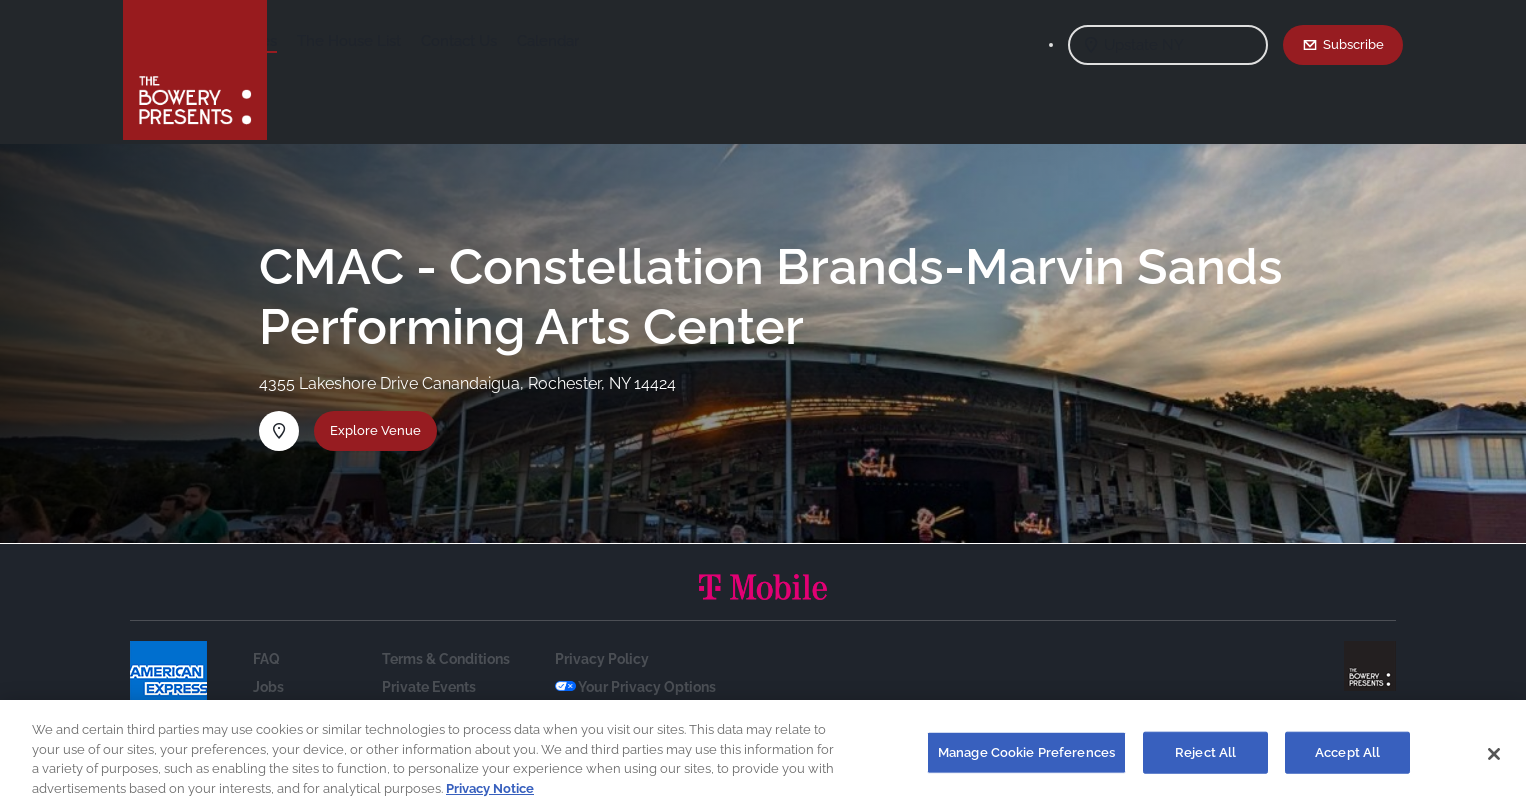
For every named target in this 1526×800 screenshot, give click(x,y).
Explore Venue (375, 430)
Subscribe (1353, 44)
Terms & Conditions (446, 659)
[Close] (1494, 761)
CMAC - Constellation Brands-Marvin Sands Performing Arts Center (771, 296)
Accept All (1347, 759)
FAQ (266, 659)
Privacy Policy (602, 659)
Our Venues (394, 41)
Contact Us (616, 41)
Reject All (1205, 759)
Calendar (705, 41)
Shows (311, 41)
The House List (506, 41)
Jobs (268, 687)
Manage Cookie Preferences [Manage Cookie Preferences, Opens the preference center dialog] (1026, 759)
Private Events (429, 687)
